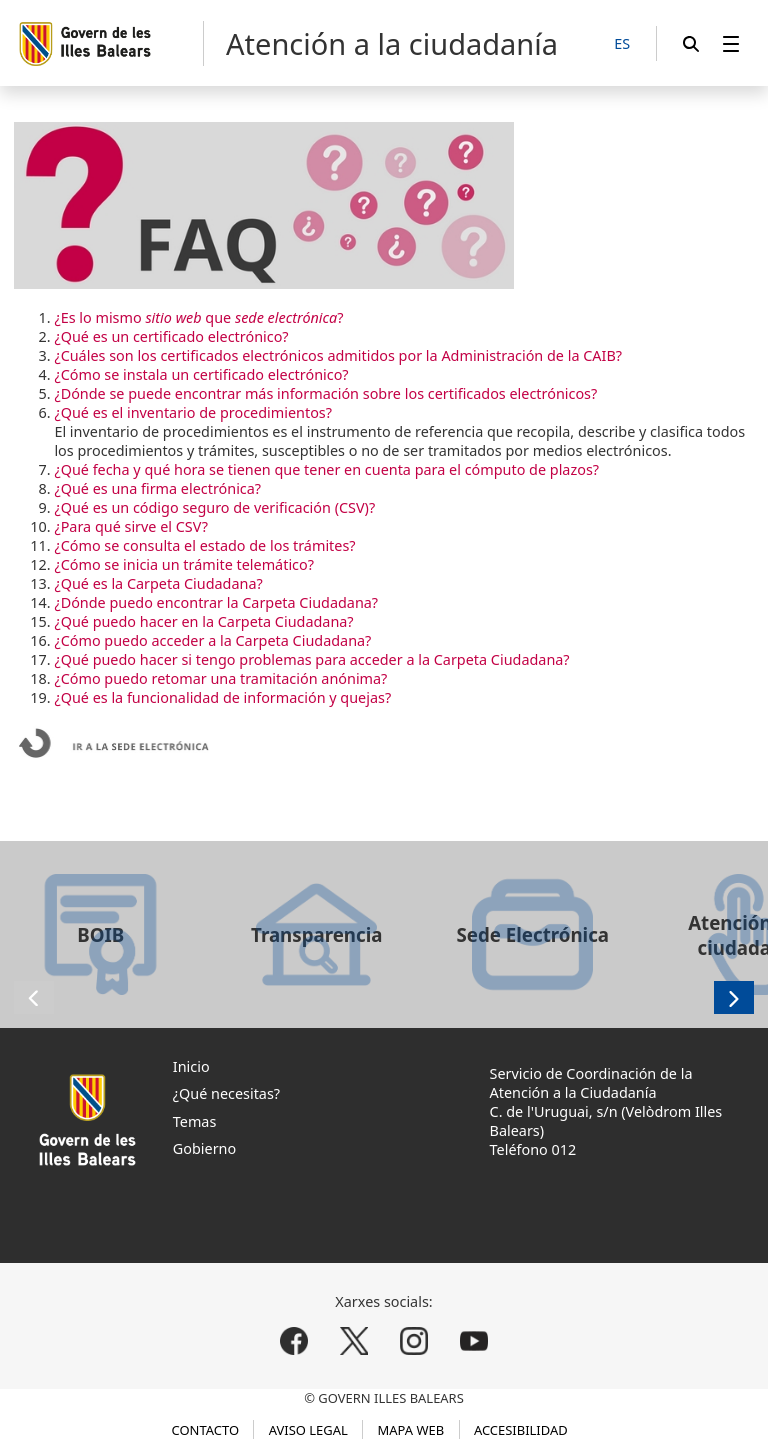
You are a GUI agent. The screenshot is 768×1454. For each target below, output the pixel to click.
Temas (195, 1121)
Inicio (191, 1066)
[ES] (622, 44)
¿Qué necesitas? (226, 1093)
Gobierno (204, 1148)
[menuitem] (731, 43)
